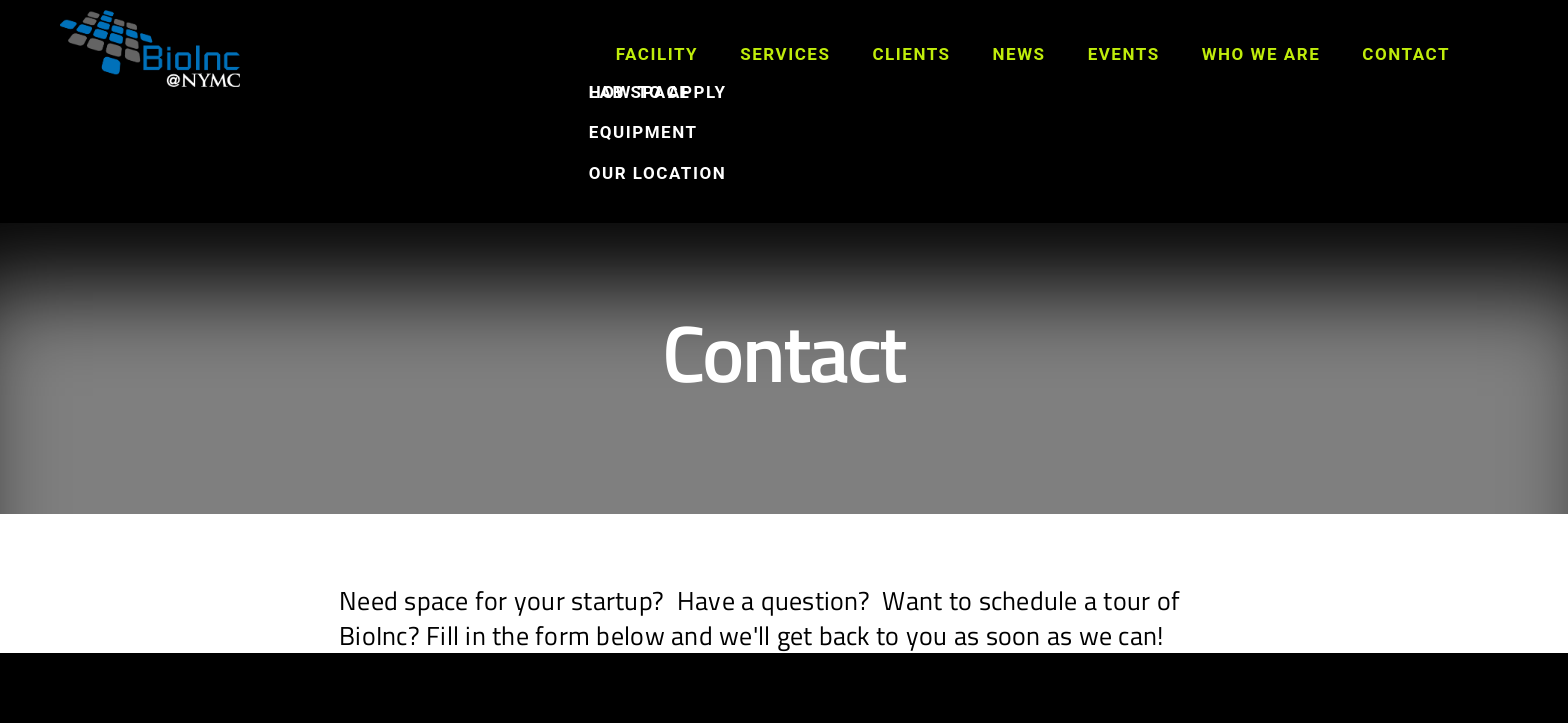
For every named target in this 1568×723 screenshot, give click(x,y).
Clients (911, 54)
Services (785, 54)
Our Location (658, 173)
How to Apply (658, 92)
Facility (657, 54)
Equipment (643, 132)
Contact (1406, 54)
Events (1124, 54)
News (1019, 54)
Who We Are (1261, 54)
